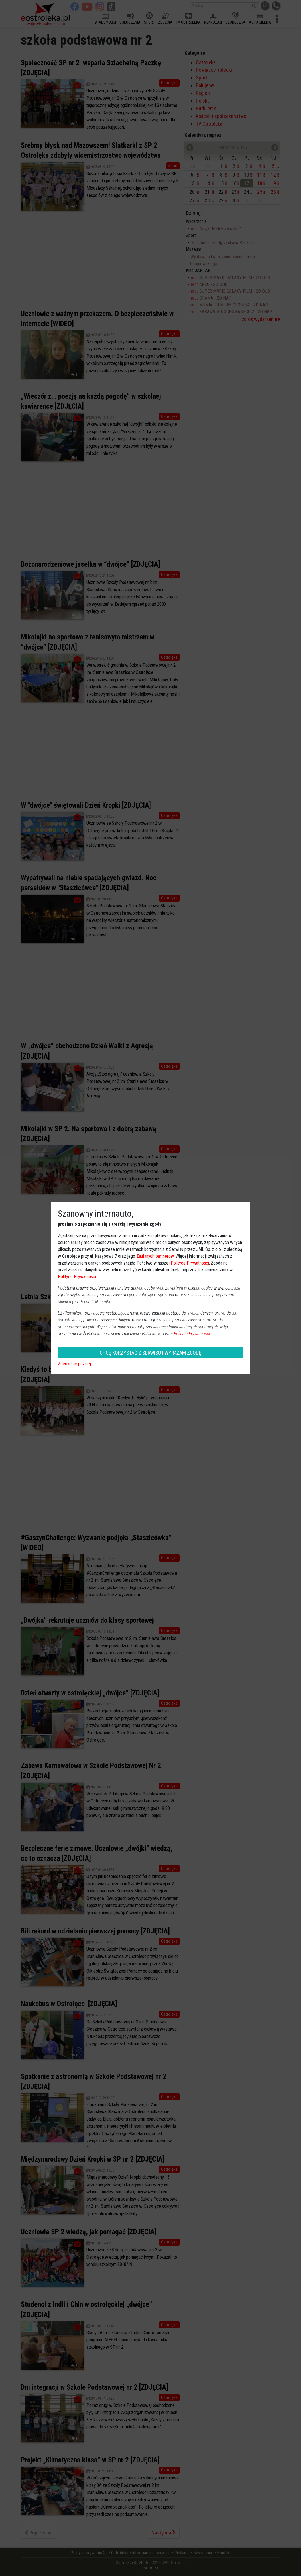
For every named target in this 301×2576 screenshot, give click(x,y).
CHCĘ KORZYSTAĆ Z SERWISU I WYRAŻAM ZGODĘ (150, 1353)
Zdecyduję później (74, 1363)
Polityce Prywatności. (192, 1333)
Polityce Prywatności (190, 1263)
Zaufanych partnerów (155, 1256)
